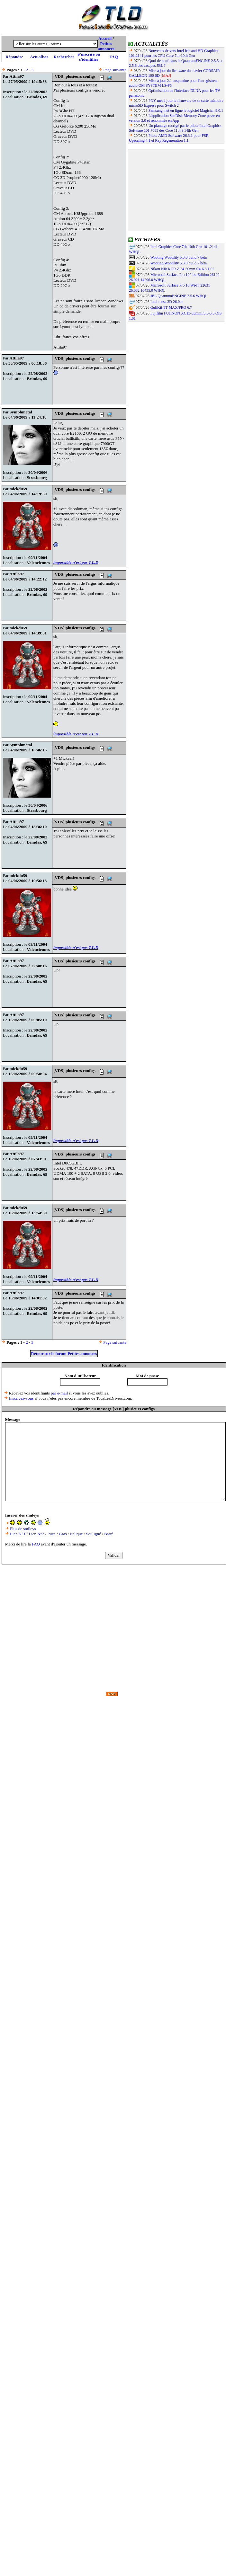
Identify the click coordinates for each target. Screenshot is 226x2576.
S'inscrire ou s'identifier (88, 57)
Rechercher (64, 56)
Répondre (14, 56)
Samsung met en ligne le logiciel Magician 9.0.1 (186, 110)
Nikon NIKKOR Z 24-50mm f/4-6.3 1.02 (182, 269)
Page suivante (114, 69)
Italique (76, 1533)
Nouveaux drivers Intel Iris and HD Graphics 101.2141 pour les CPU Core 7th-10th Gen (173, 53)
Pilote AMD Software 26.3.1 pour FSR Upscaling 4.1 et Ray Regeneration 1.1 (169, 138)
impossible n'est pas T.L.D (75, 562)
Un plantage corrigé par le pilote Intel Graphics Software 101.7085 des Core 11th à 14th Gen (175, 128)
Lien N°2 (36, 1533)
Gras (63, 1533)
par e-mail (59, 1393)
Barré (108, 1533)
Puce (52, 1533)
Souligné (93, 1533)
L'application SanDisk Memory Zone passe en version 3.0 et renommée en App (174, 118)
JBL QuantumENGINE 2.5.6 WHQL (179, 296)
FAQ (113, 56)
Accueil (105, 38)
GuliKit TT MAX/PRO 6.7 (171, 307)
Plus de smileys (23, 1528)
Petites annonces (106, 46)
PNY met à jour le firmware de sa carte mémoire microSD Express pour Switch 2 (176, 103)
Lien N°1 (17, 1533)
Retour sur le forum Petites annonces (64, 1353)
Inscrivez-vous (21, 1398)
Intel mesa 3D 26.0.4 (166, 301)
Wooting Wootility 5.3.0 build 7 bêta (178, 257)
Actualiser (39, 56)
